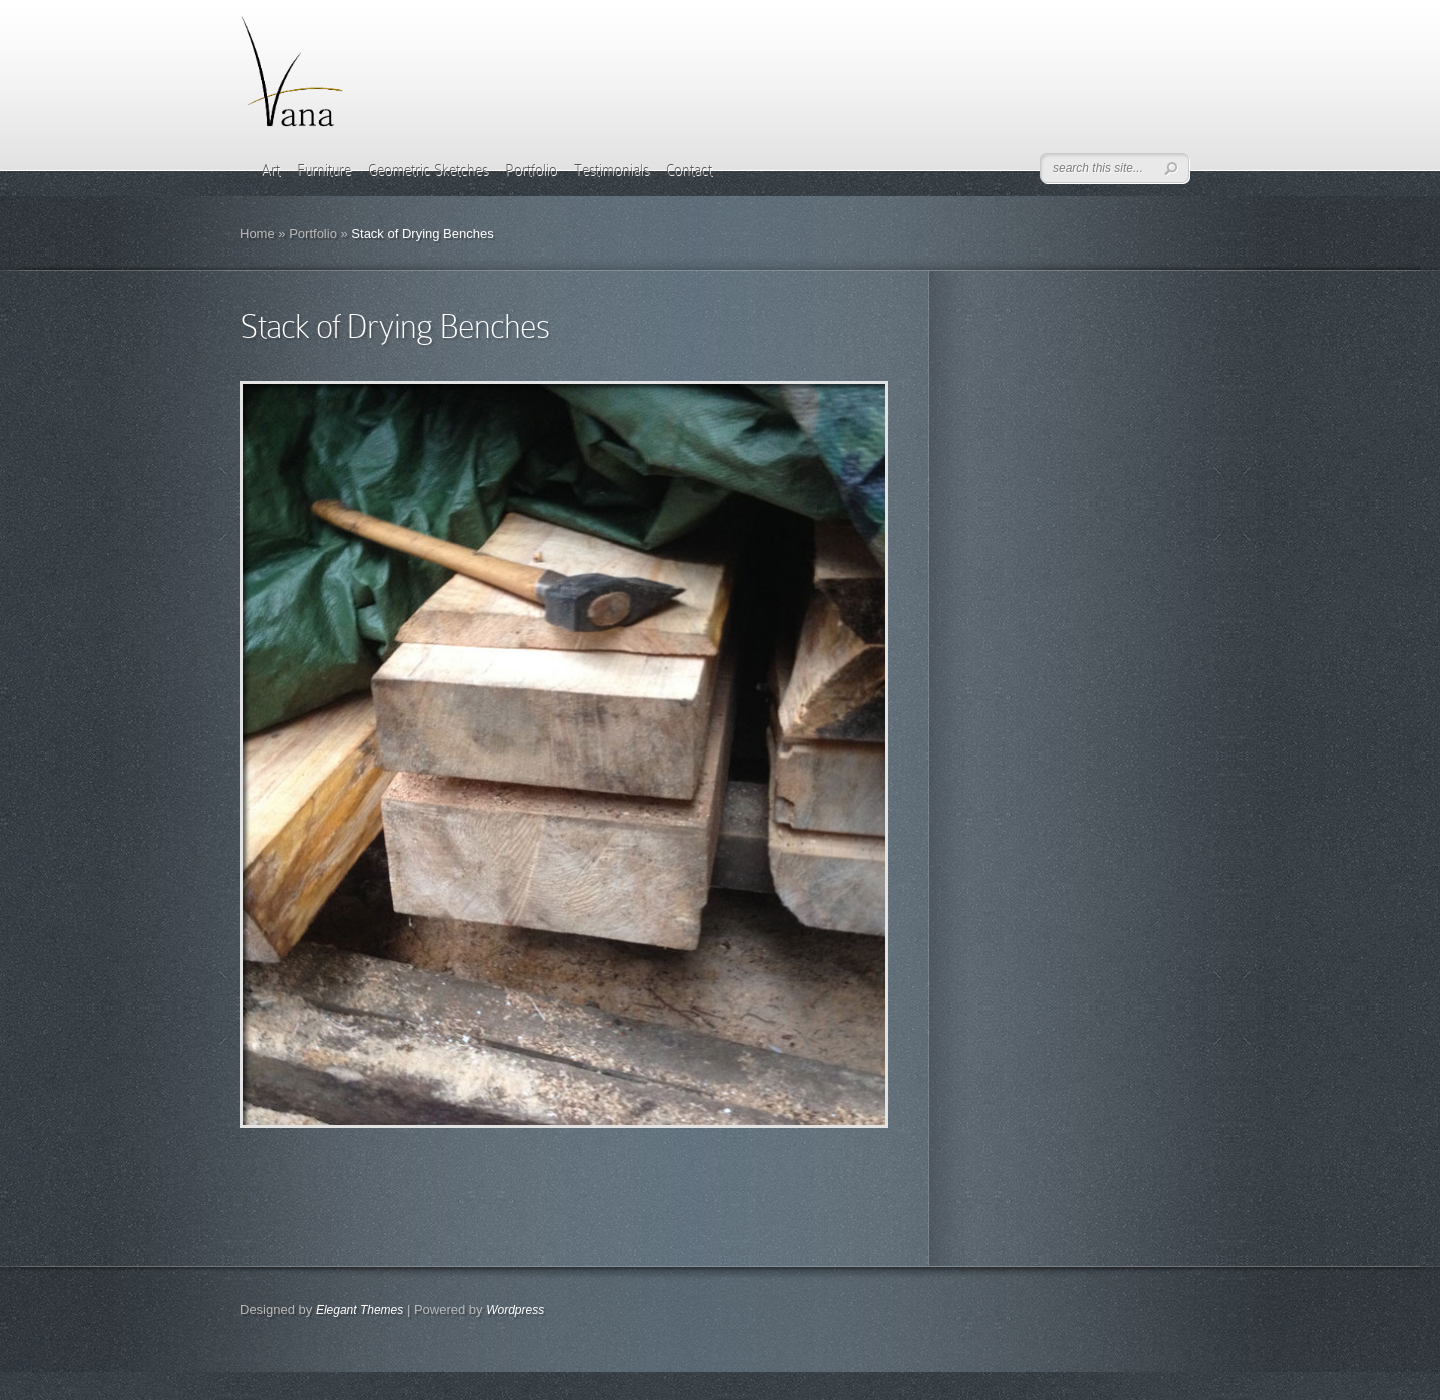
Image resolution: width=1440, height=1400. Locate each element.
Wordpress (515, 1310)
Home (257, 233)
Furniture (324, 170)
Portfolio (531, 170)
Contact (689, 170)
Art (270, 170)
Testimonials (611, 170)
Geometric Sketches (428, 170)
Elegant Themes (359, 1310)
